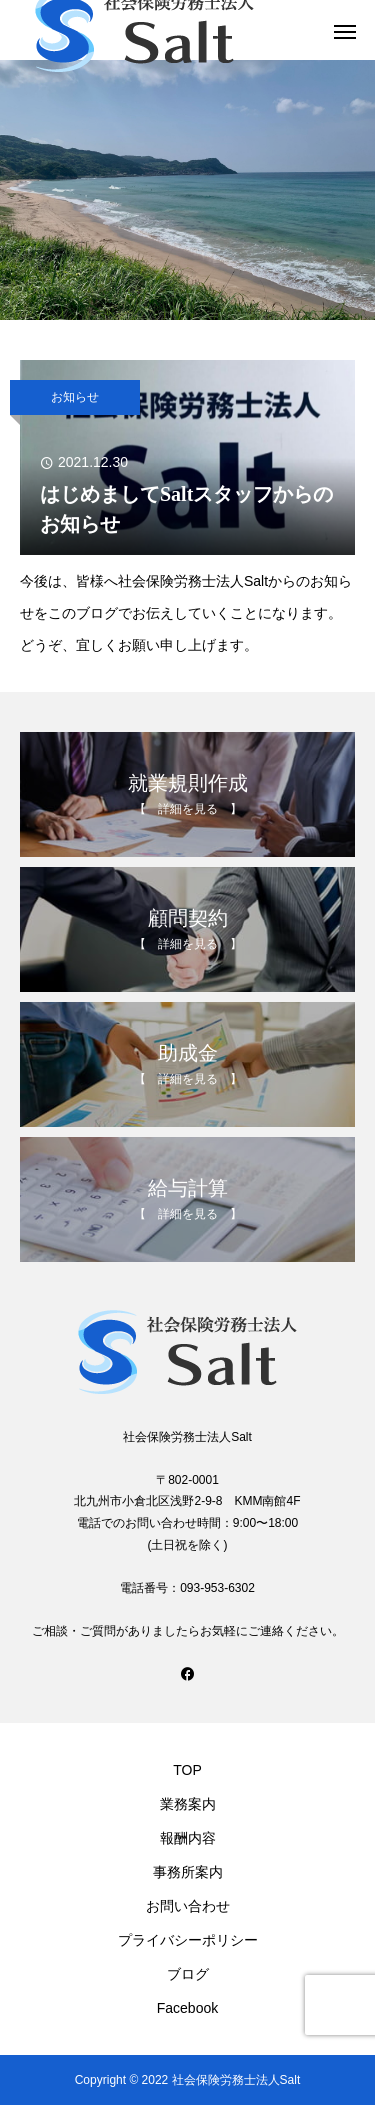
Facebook (187, 2008)
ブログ (188, 1974)
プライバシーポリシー (188, 1940)
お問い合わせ (188, 1906)
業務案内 (188, 1804)
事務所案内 (188, 1872)
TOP (187, 1770)
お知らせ (75, 397)
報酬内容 (188, 1838)
